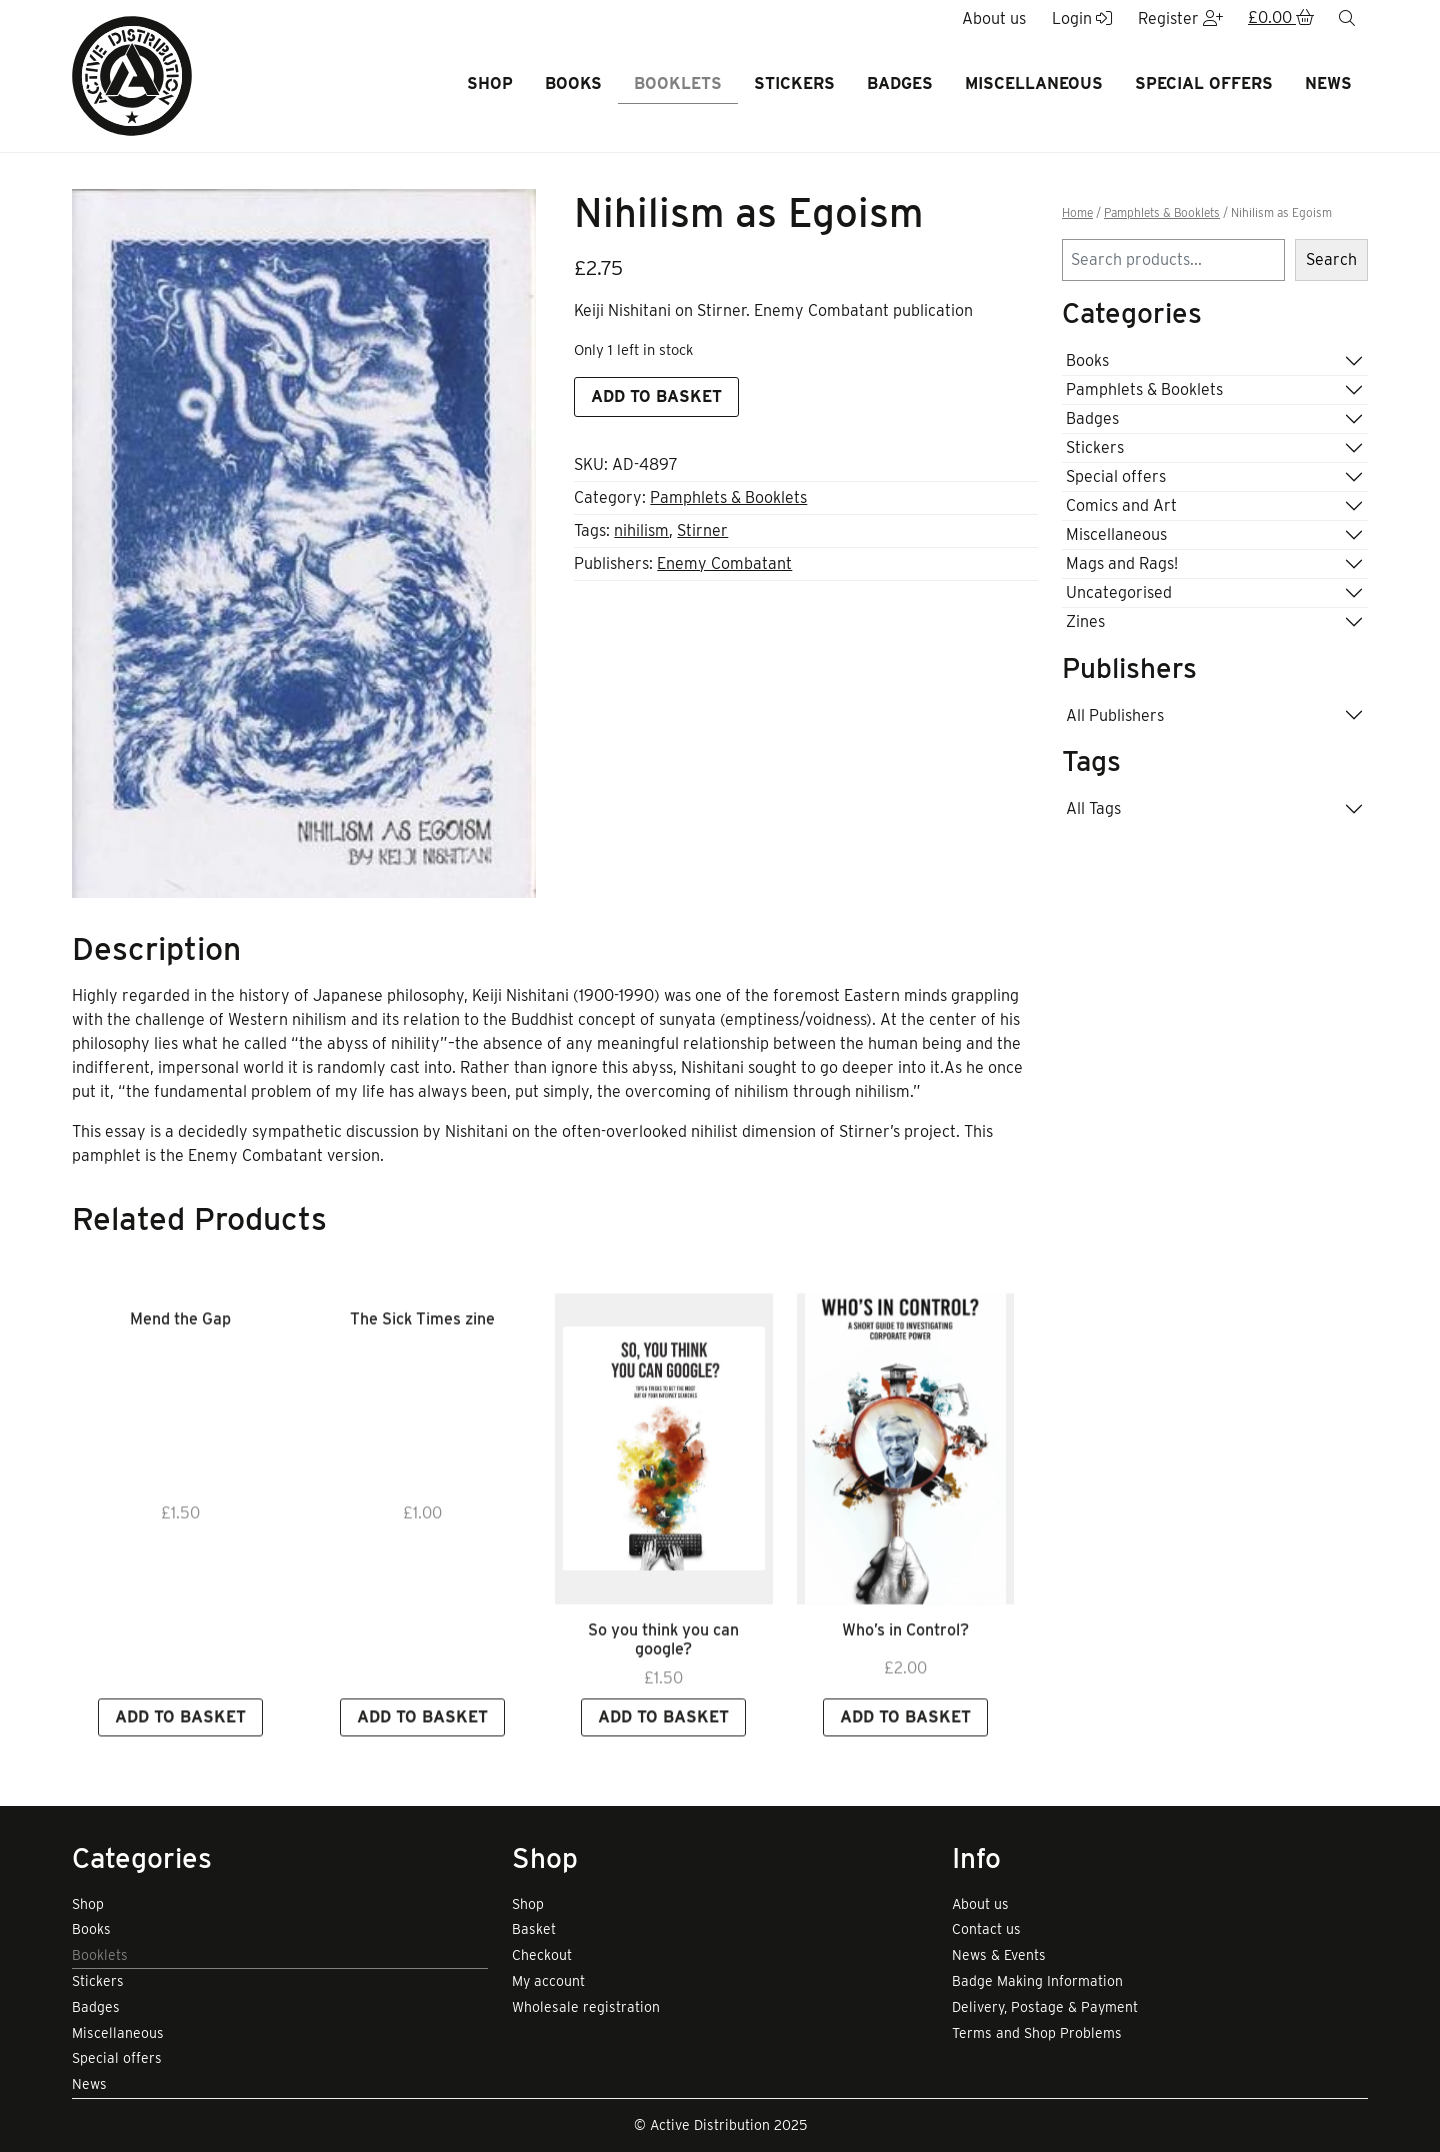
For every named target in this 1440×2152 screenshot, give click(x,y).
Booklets (678, 83)
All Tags (1093, 808)
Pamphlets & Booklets (728, 497)
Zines (1085, 621)
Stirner (702, 530)
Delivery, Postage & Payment (1045, 2007)
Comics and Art (1121, 505)
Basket (534, 1929)
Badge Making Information (1037, 1981)
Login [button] (1082, 18)
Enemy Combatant (724, 563)
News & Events (999, 1955)
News (1328, 83)
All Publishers (1115, 715)
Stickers (794, 83)
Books (573, 83)
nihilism (641, 530)
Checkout (542, 1955)
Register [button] (1180, 18)
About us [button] (994, 18)
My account (548, 1981)
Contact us (986, 1929)
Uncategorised (1119, 592)
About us (980, 1904)
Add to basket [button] (180, 1752)
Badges (900, 83)
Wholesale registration (586, 2007)
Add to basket (656, 396)
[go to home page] (132, 74)
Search (1331, 259)
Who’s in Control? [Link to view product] (905, 1665)
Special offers (1204, 83)
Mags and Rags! (1122, 563)
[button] (1281, 19)
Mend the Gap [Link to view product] (180, 1354)
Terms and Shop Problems (1037, 2033)
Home (1077, 213)
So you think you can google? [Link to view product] (663, 1675)
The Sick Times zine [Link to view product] (422, 1354)
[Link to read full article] (664, 1484)
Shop (490, 83)
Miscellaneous (1034, 83)
